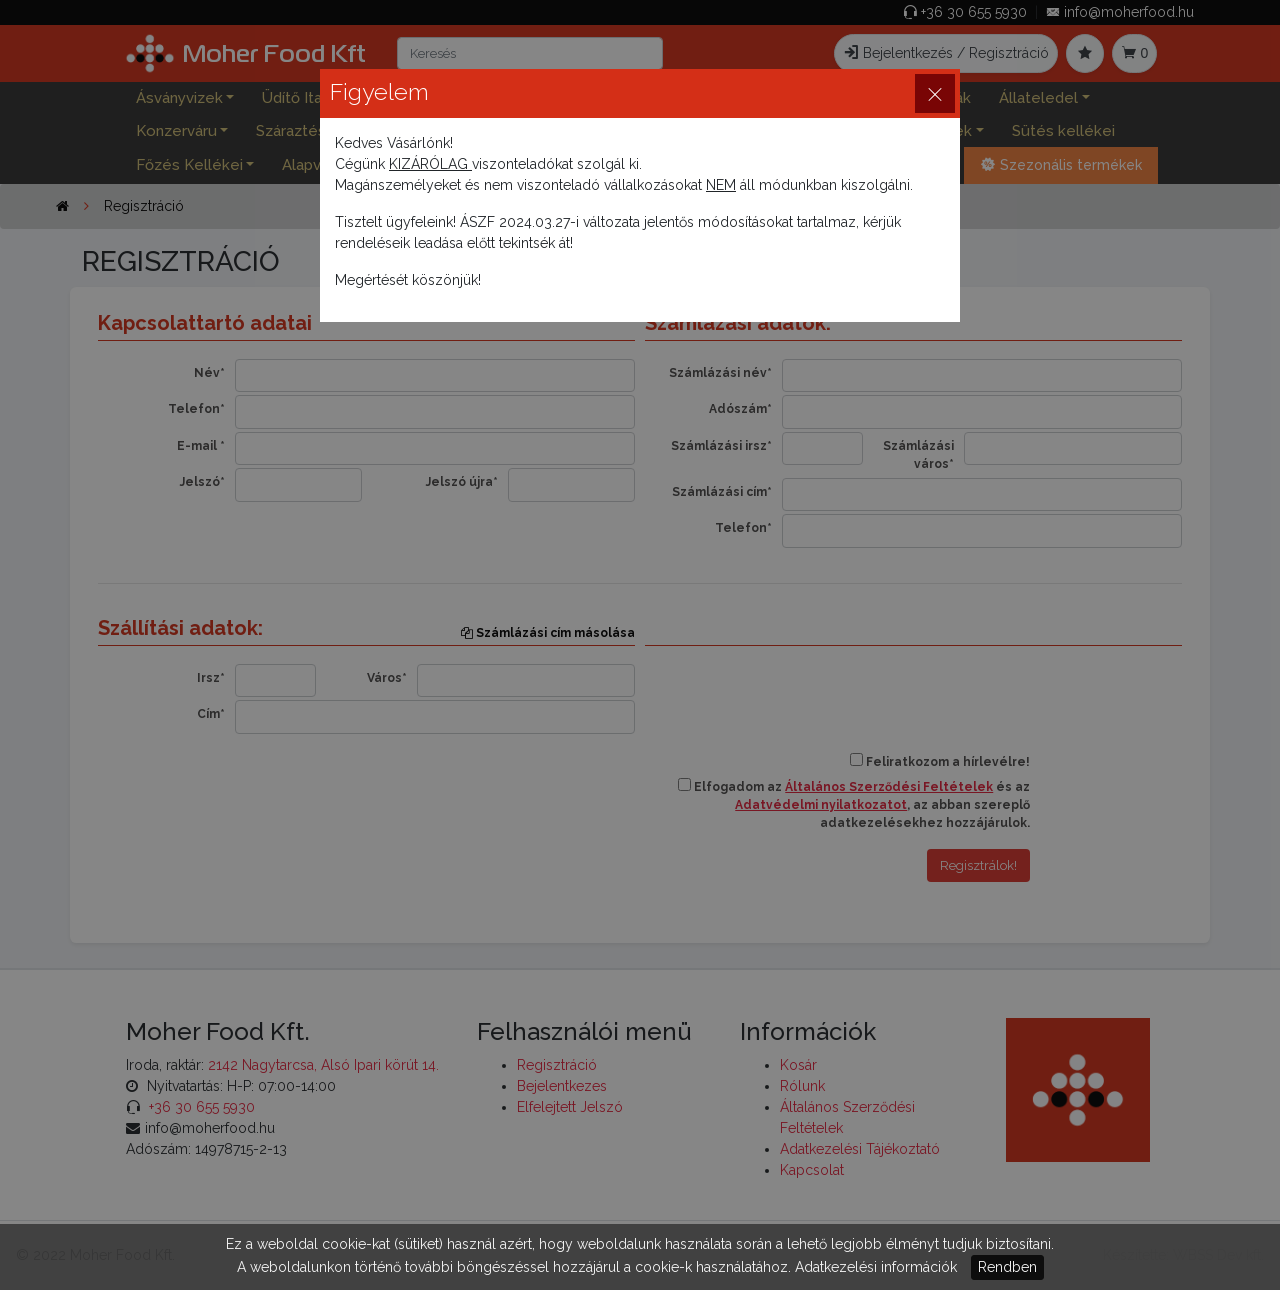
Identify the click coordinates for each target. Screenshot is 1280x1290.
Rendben (1007, 1267)
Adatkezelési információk (876, 1267)
